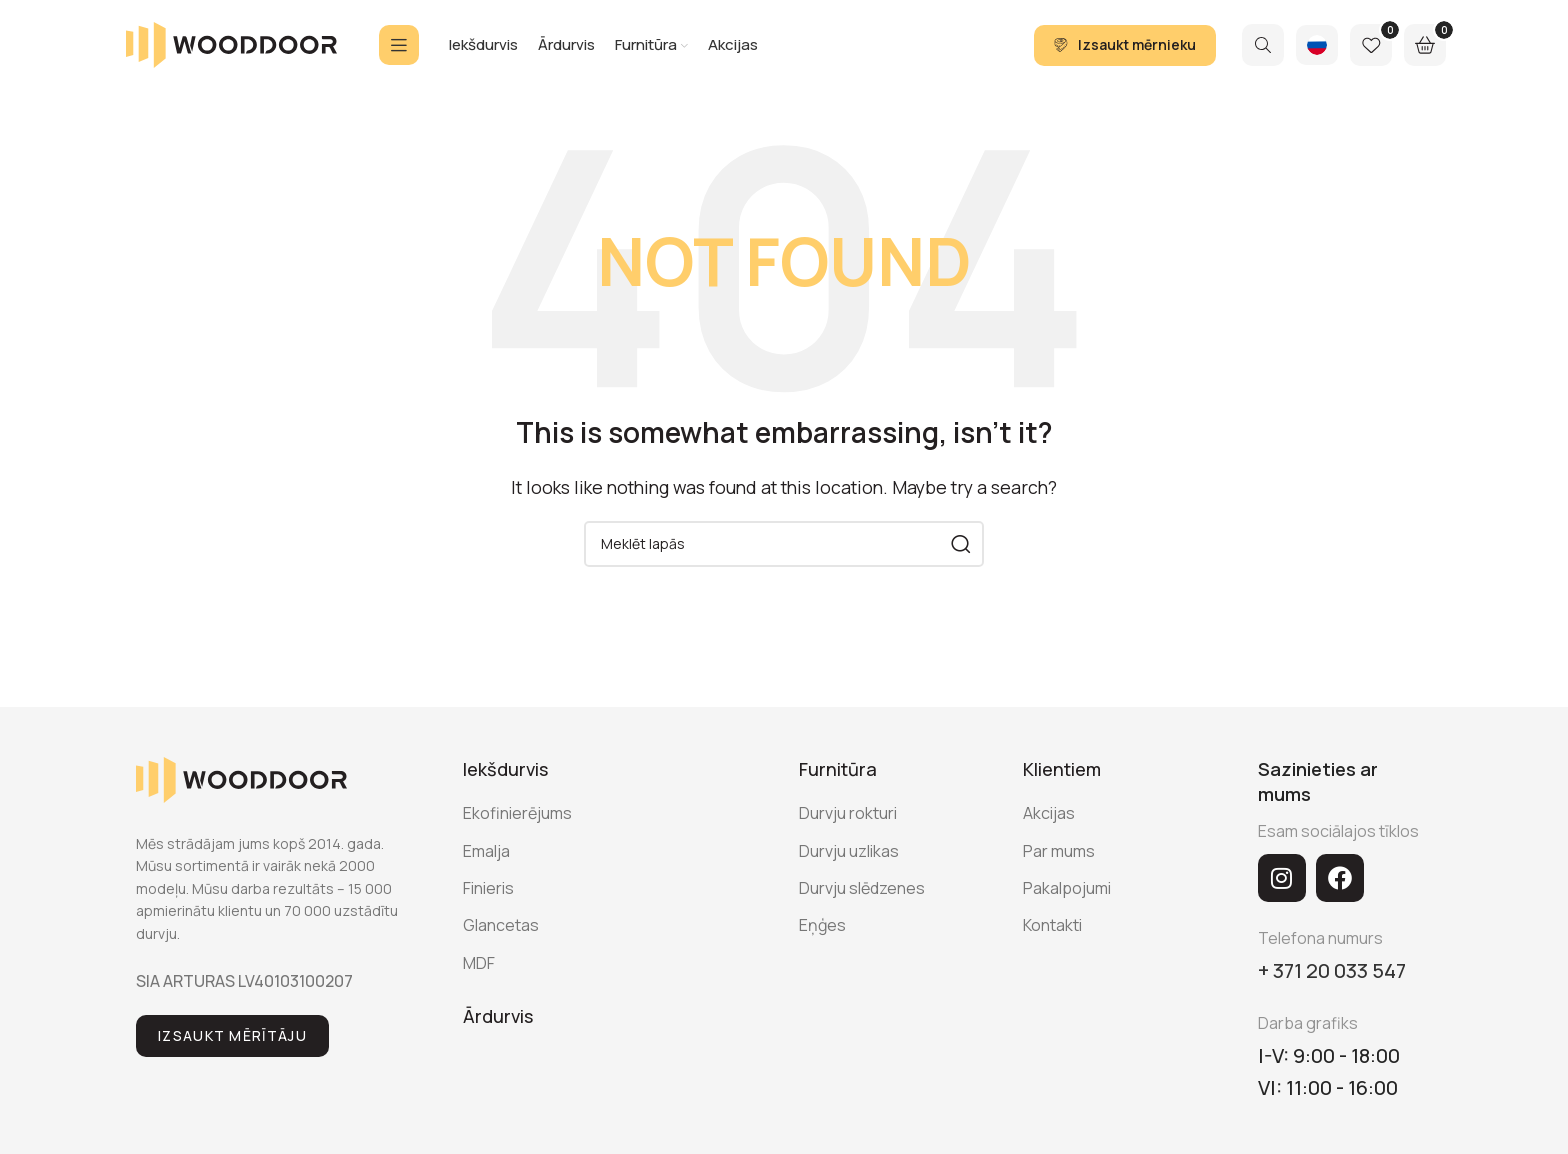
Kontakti (1052, 925)
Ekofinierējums (517, 813)
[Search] (1263, 45)
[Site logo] (231, 43)
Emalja (486, 851)
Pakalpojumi (1067, 888)
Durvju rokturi (848, 813)
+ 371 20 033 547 (1332, 970)
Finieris (488, 888)
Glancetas (501, 925)
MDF (479, 963)
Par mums (1059, 851)
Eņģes (822, 925)
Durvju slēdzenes (862, 888)
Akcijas (1049, 813)
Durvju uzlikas (849, 851)
